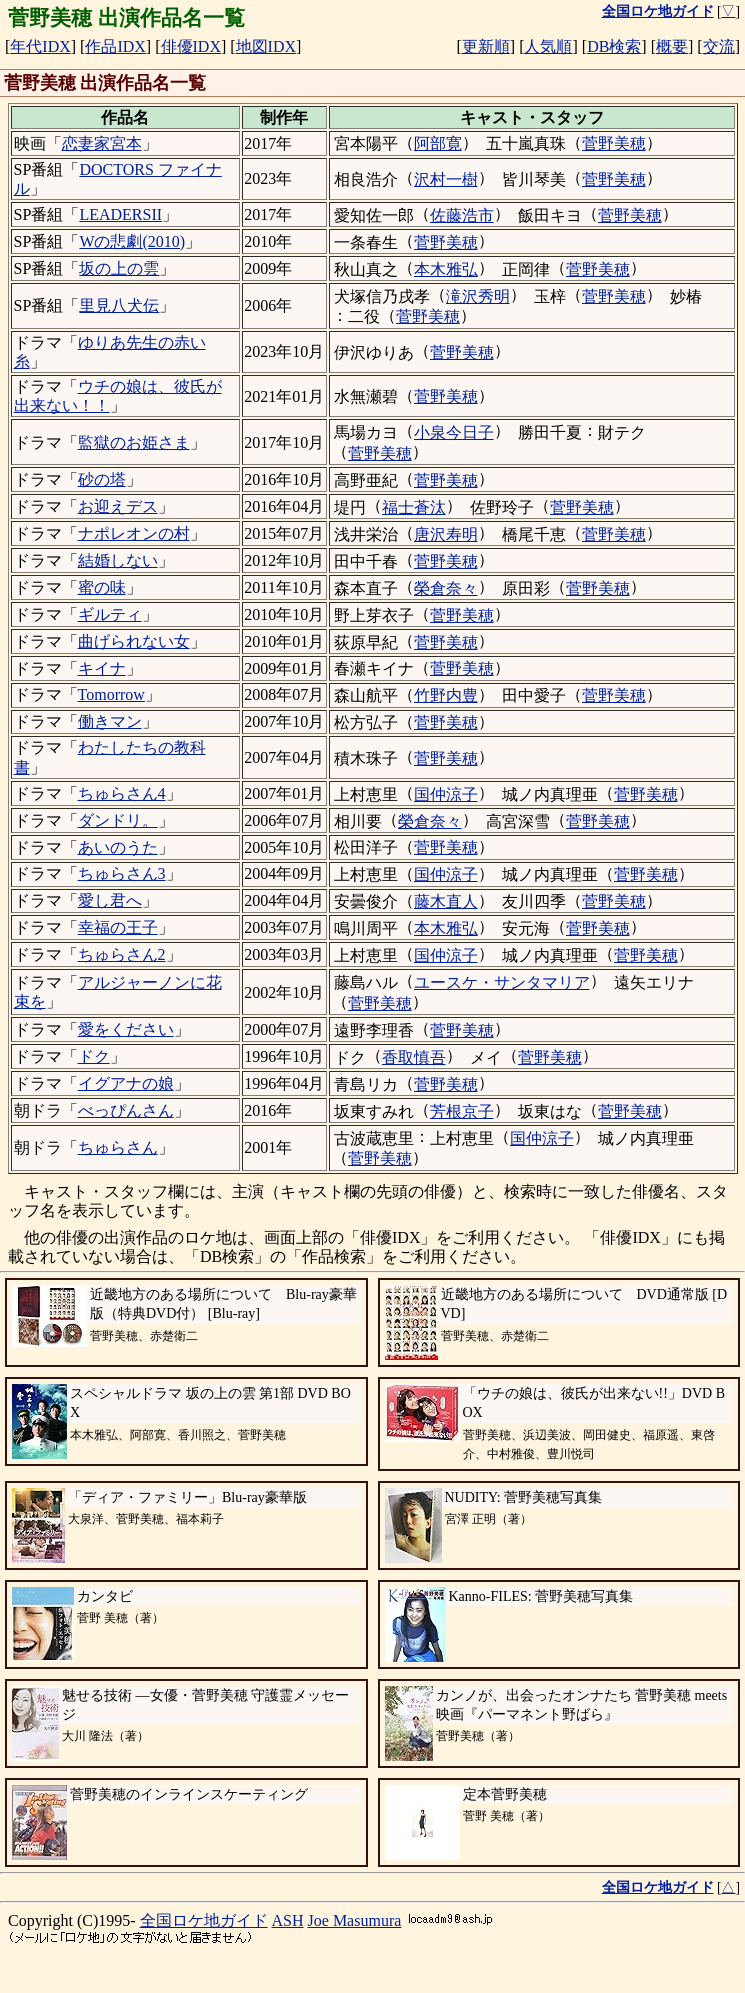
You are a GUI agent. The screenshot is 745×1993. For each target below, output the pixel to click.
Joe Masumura (355, 1920)
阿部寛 (438, 143)
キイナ (102, 668)
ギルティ (110, 614)
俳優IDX (191, 46)
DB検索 (614, 46)
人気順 (548, 46)
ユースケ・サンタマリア (502, 982)
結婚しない (118, 560)
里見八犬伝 (119, 305)
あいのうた (118, 847)
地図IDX (266, 46)
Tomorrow (111, 694)
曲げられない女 (134, 641)
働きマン (110, 721)
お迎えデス (118, 506)
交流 (719, 46)
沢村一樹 (446, 179)
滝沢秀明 (478, 296)
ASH (288, 1920)
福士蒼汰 (414, 507)
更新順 (486, 46)
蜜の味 (102, 587)
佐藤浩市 (462, 215)
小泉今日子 (454, 432)
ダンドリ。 (118, 820)
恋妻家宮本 (102, 143)
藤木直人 (446, 901)
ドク (94, 1056)
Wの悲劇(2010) (132, 241)
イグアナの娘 (126, 1083)
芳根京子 (462, 1111)
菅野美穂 (614, 143)
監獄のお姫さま (134, 442)
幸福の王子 (118, 927)
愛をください (126, 1029)
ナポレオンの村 (134, 533)
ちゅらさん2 (122, 954)
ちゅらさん (118, 1147)
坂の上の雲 (119, 268)
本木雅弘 (446, 269)
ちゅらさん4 (122, 793)
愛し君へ (110, 900)
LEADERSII (120, 214)
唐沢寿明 (446, 534)
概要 (672, 46)
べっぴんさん (126, 1110)
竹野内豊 (446, 695)
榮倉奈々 (446, 588)
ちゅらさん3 (122, 873)
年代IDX (40, 46)
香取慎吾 (414, 1057)
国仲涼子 (446, 794)
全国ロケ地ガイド (204, 1920)
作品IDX (115, 46)
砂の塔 (102, 479)
